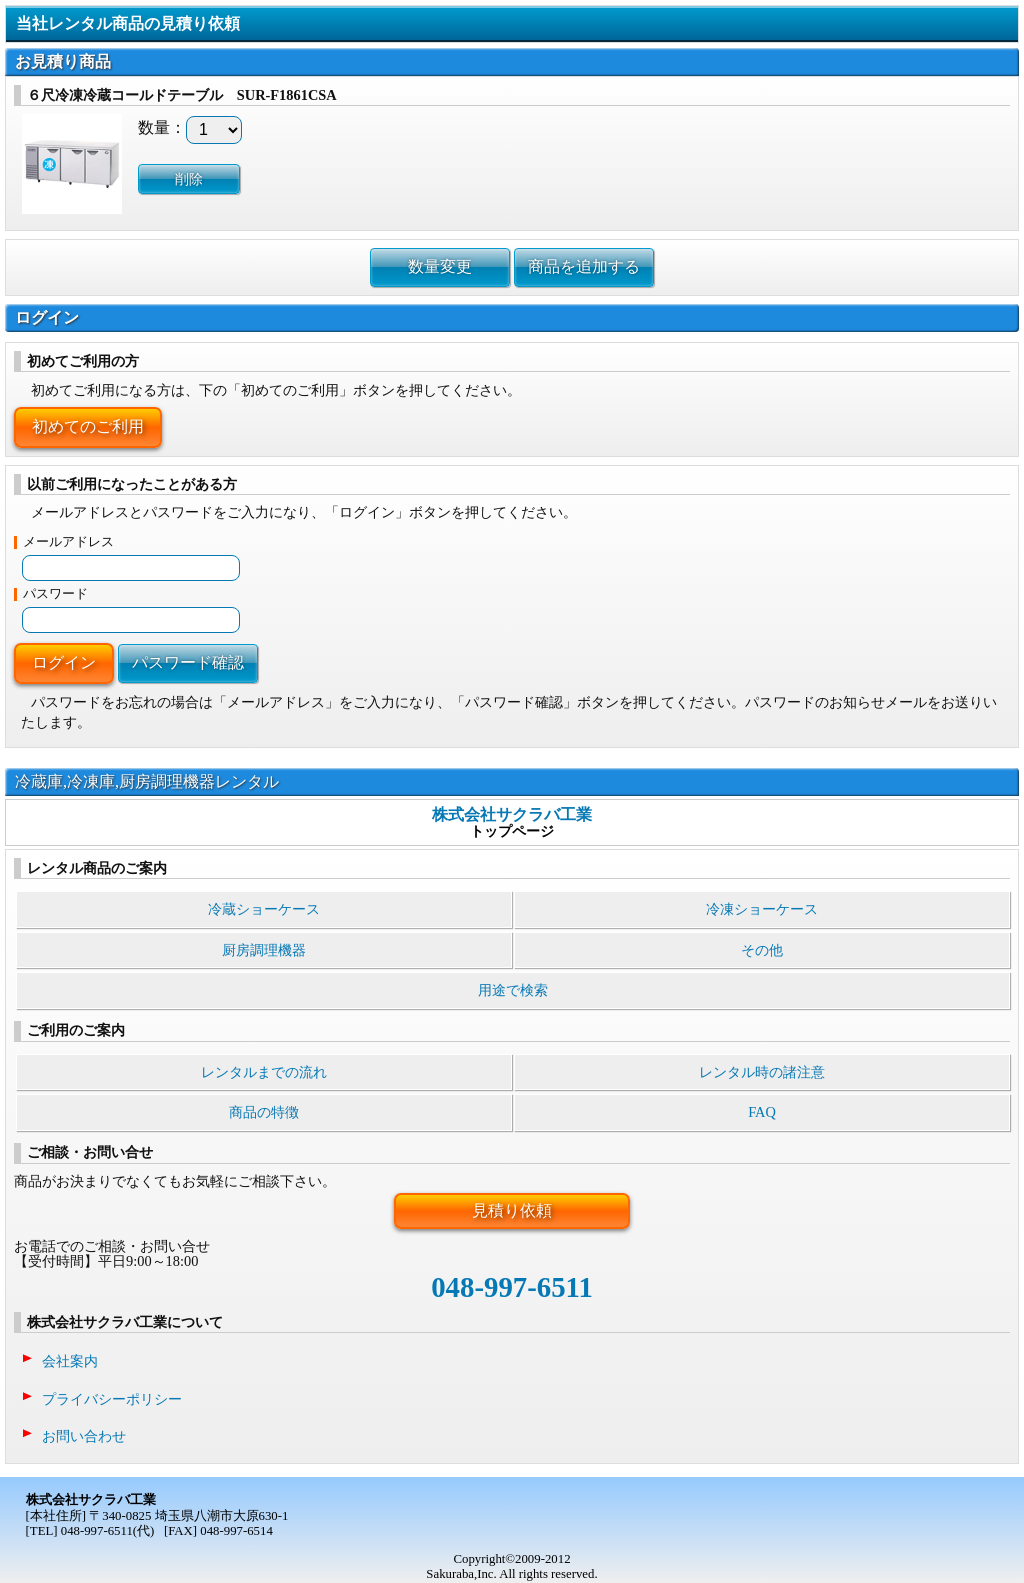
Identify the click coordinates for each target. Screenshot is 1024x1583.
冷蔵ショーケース (264, 909)
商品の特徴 (264, 1112)
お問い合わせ (84, 1436)
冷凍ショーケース (762, 909)
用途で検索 (513, 990)
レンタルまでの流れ (264, 1072)
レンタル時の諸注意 (762, 1072)
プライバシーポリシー (112, 1399)
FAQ (762, 1112)
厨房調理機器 (264, 950)
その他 (762, 950)
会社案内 (70, 1361)
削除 (189, 179)
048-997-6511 (512, 1287)
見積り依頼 (512, 1210)
